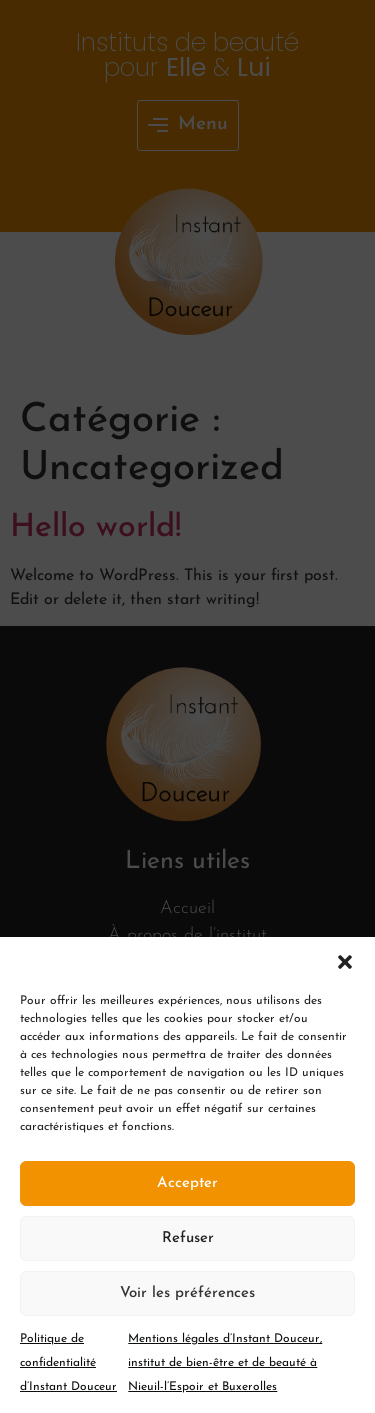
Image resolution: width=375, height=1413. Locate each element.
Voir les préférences (187, 1293)
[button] (345, 962)
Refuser (188, 1238)
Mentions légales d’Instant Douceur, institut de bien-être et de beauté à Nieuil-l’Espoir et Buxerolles (225, 1363)
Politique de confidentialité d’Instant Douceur (68, 1363)
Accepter (187, 1183)
